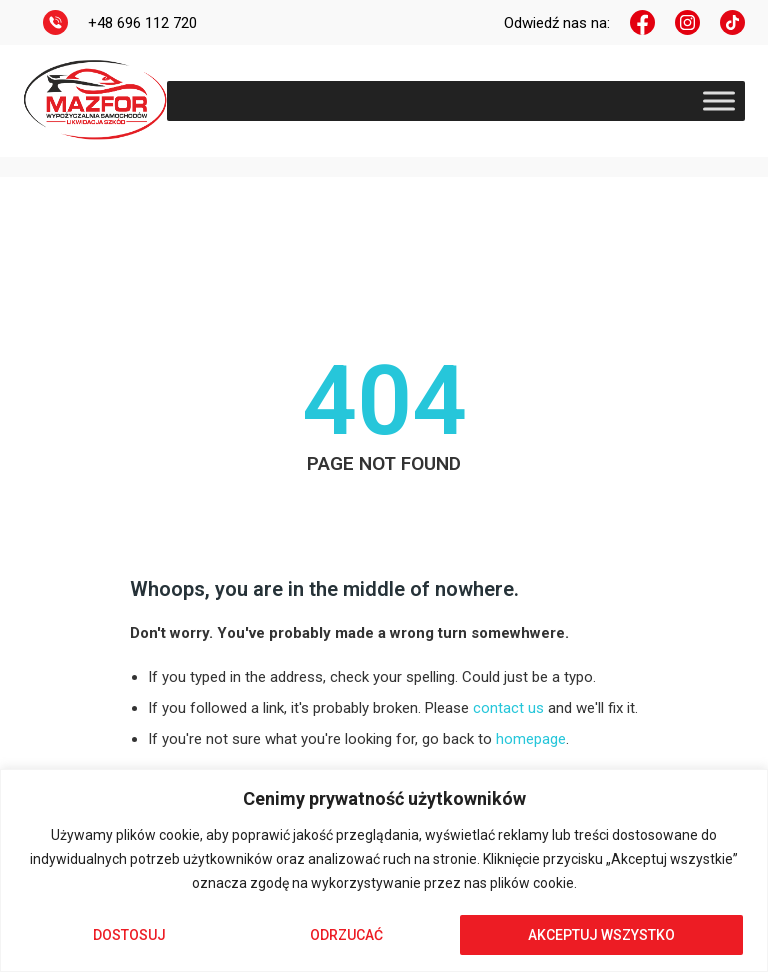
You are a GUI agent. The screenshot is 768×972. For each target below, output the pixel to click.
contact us (508, 708)
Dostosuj (129, 935)
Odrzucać (346, 935)
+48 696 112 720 (142, 23)
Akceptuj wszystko (601, 935)
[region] (384, 870)
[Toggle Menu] (719, 100)
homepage (531, 739)
